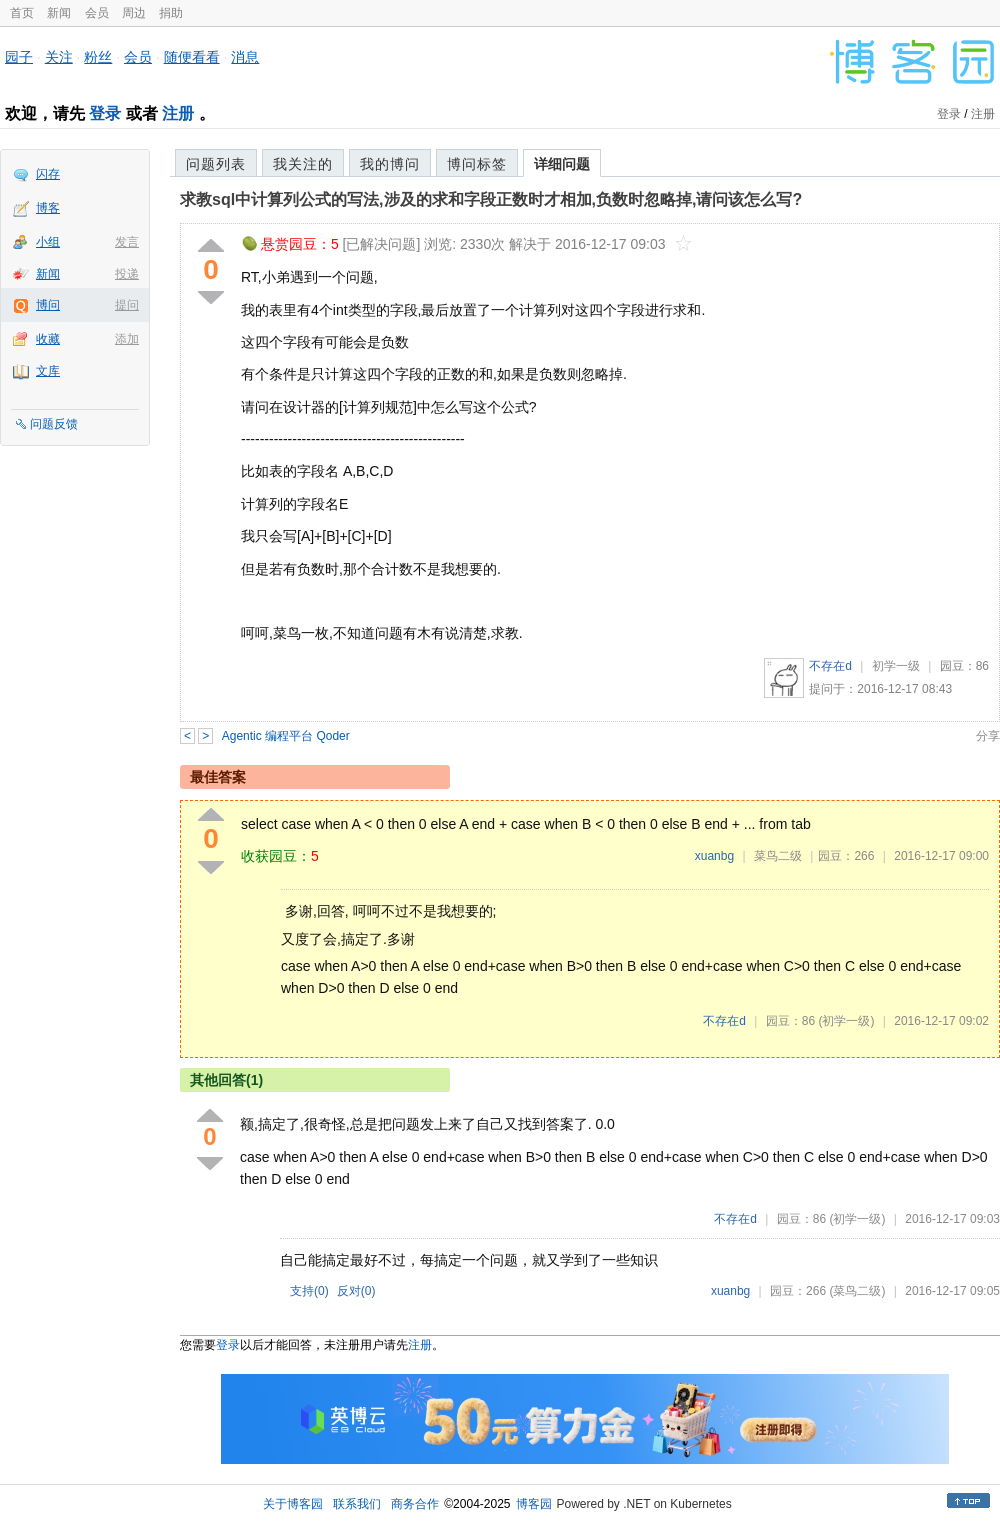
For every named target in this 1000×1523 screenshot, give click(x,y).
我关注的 (303, 164)
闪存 (48, 174)
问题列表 (216, 164)
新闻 (59, 13)
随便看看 (192, 57)
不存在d (830, 666)
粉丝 (98, 57)
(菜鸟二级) (857, 1291)
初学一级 (896, 666)
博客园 (534, 1504)
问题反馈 (54, 424)
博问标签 (477, 164)
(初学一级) (846, 1021)
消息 (245, 57)
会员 (97, 13)
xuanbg (714, 856)
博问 (48, 305)
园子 (19, 57)
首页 (22, 13)
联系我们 (357, 1504)
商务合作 (415, 1504)
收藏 (48, 339)
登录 (105, 113)
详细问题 (562, 164)
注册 (178, 113)
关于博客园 (293, 1504)
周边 (134, 13)
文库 (48, 371)
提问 (127, 305)
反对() (356, 1291)
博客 (48, 208)
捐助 (171, 13)
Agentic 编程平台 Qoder (286, 736)
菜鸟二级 (778, 856)
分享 (988, 736)
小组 (48, 242)
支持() (309, 1291)
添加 (127, 339)
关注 (59, 57)
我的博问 (390, 164)
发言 (127, 242)
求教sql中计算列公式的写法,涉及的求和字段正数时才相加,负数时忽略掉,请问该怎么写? (491, 199)
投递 (127, 274)
